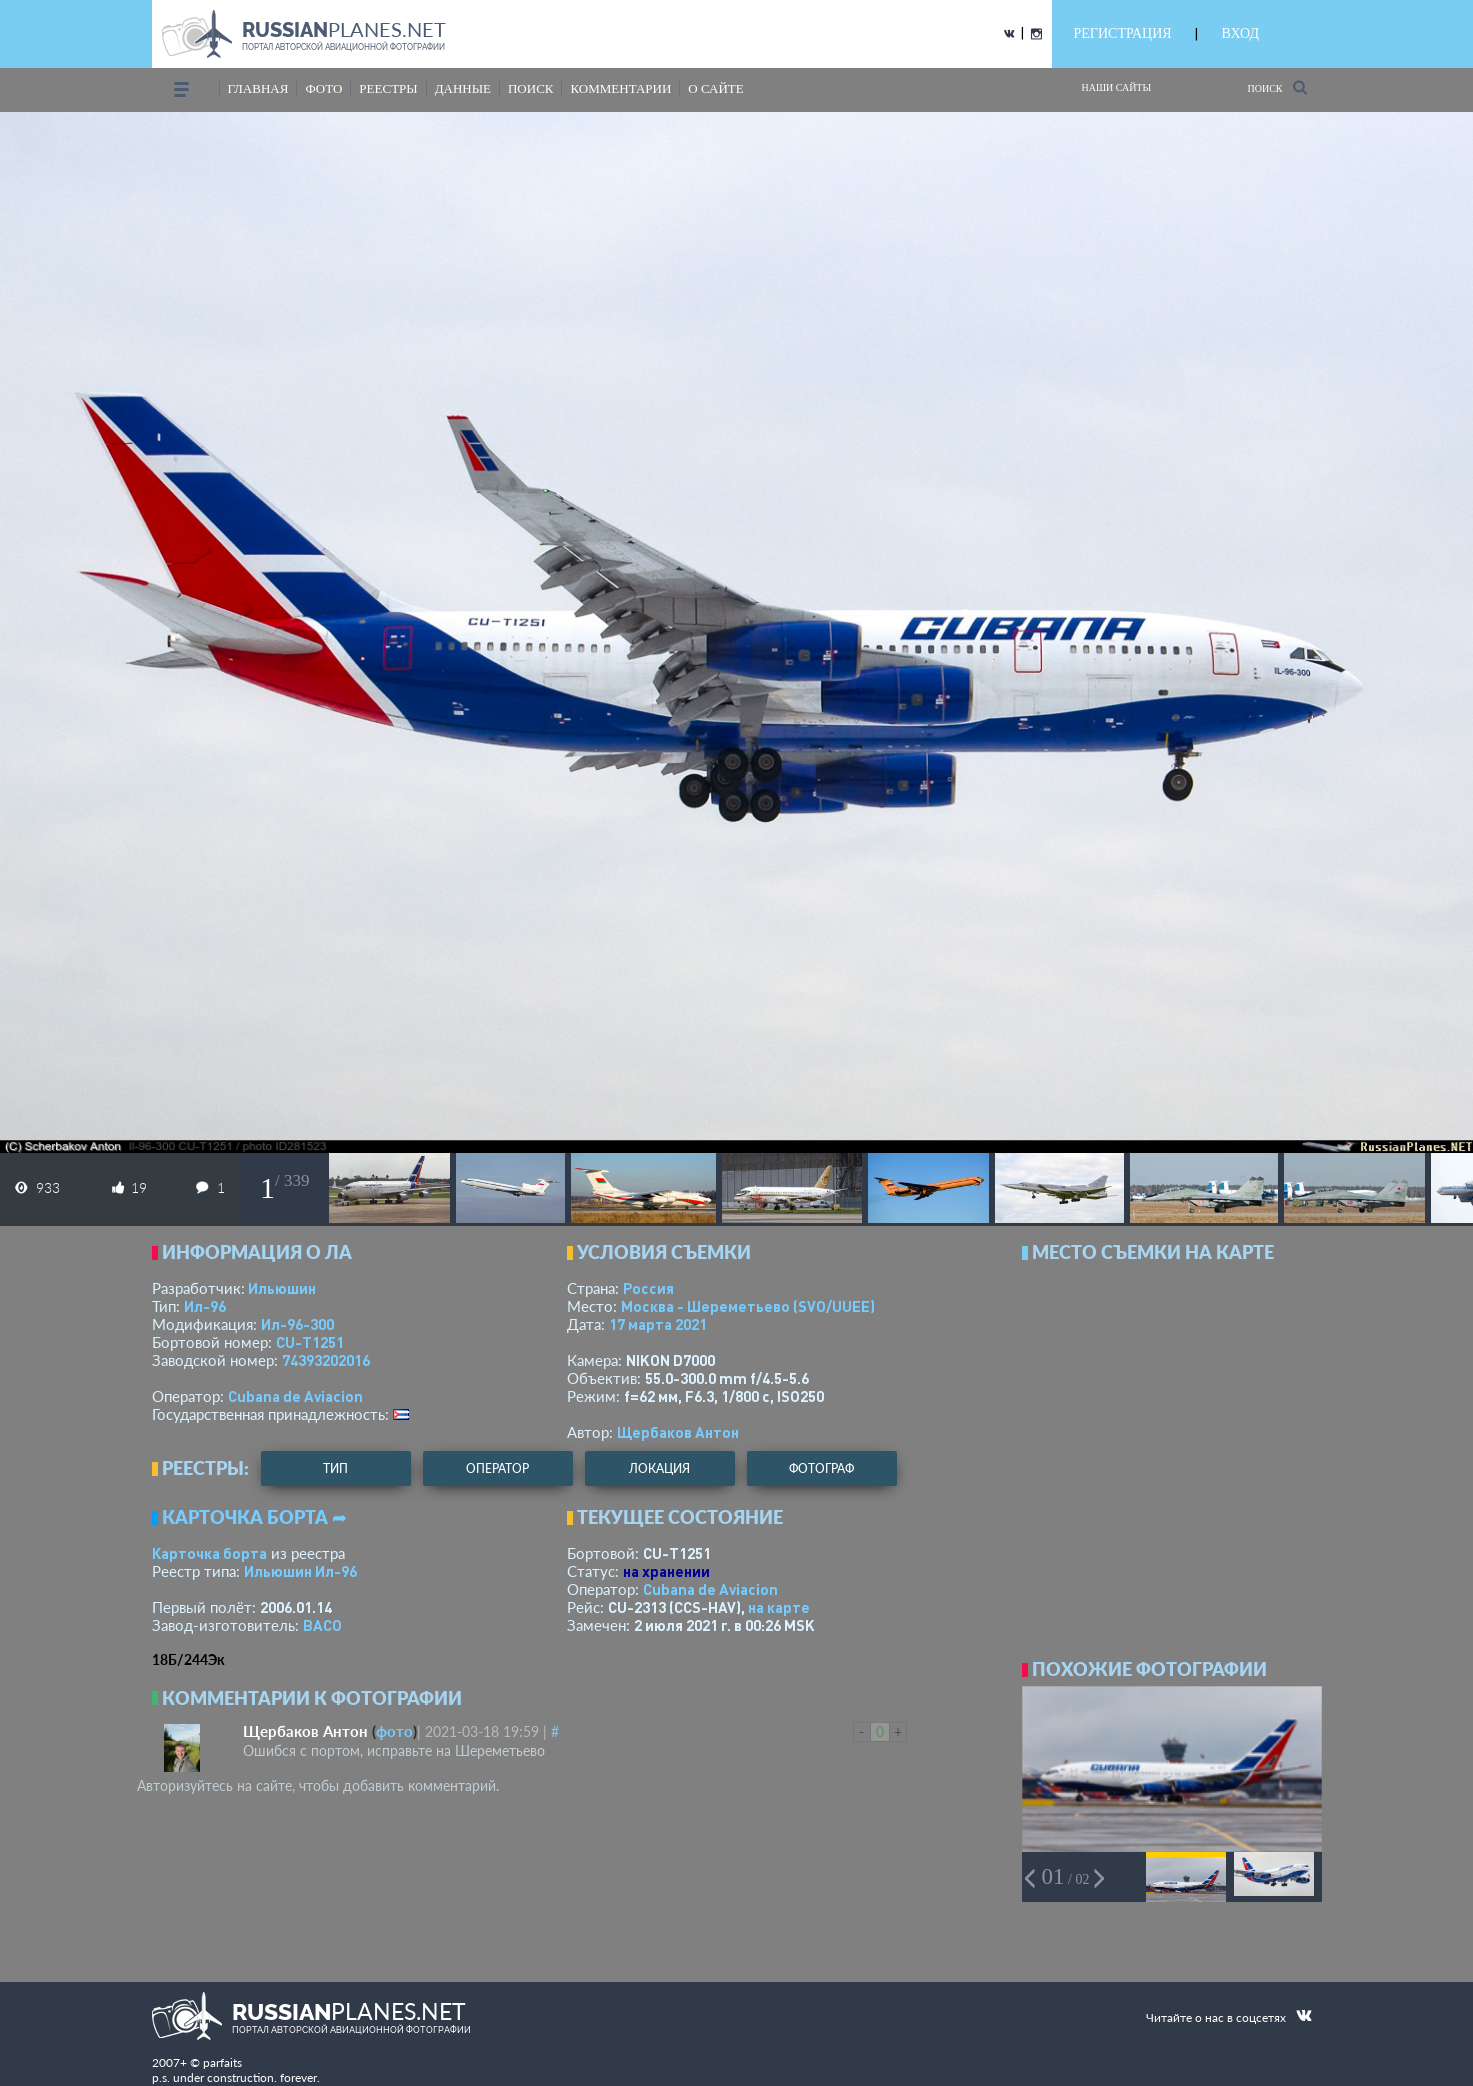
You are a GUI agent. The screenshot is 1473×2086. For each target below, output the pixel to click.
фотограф (821, 1468)
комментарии (620, 88)
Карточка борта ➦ (254, 1517)
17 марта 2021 (658, 1324)
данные (463, 88)
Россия (648, 1288)
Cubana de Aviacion (295, 1396)
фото (323, 88)
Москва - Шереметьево (748, 1306)
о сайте (715, 88)
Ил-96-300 (297, 1324)
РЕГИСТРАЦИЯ (1123, 33)
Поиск (1276, 87)
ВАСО (322, 1625)
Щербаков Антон (678, 1432)
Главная (258, 88)
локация (659, 1468)
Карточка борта (209, 1553)
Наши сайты (1117, 87)
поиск (531, 88)
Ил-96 (205, 1306)
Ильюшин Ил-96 (300, 1571)
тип (335, 1468)
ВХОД (1240, 33)
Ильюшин (282, 1288)
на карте (779, 1607)
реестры (388, 88)
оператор (497, 1468)
